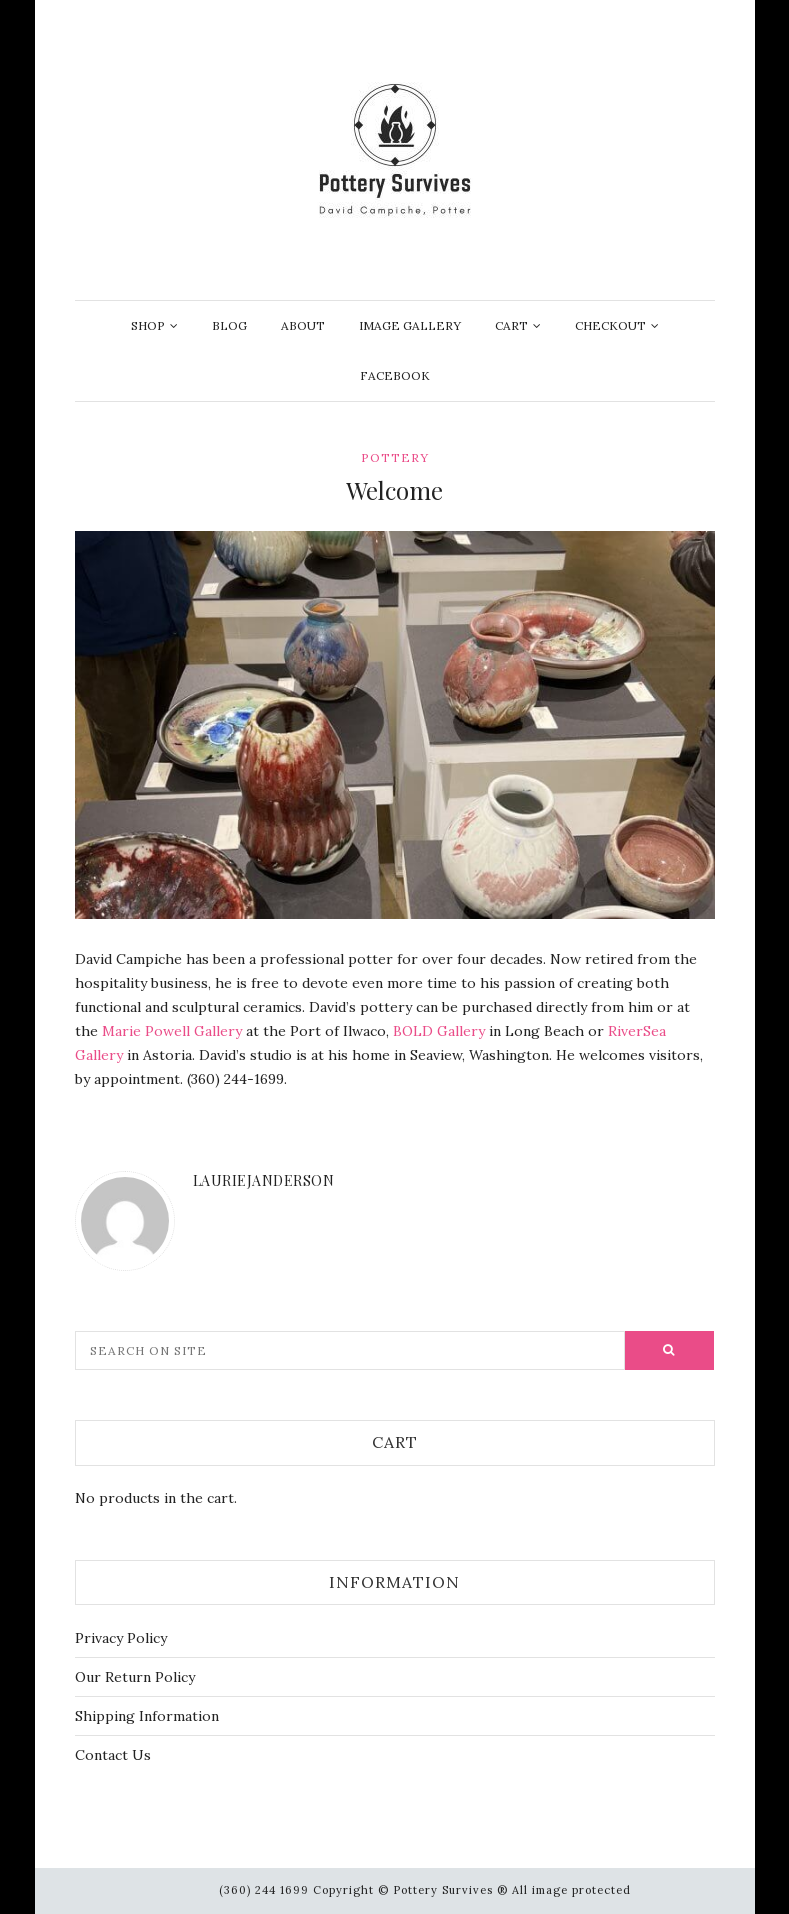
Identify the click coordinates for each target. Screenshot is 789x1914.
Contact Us (113, 1755)
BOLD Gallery (439, 1031)
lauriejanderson (264, 1180)
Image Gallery (410, 325)
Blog (229, 325)
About (303, 325)
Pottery (395, 457)
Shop (148, 325)
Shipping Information (147, 1716)
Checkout (610, 325)
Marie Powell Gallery (172, 1031)
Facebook (395, 375)
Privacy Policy (121, 1638)
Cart (511, 325)
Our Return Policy (135, 1677)
